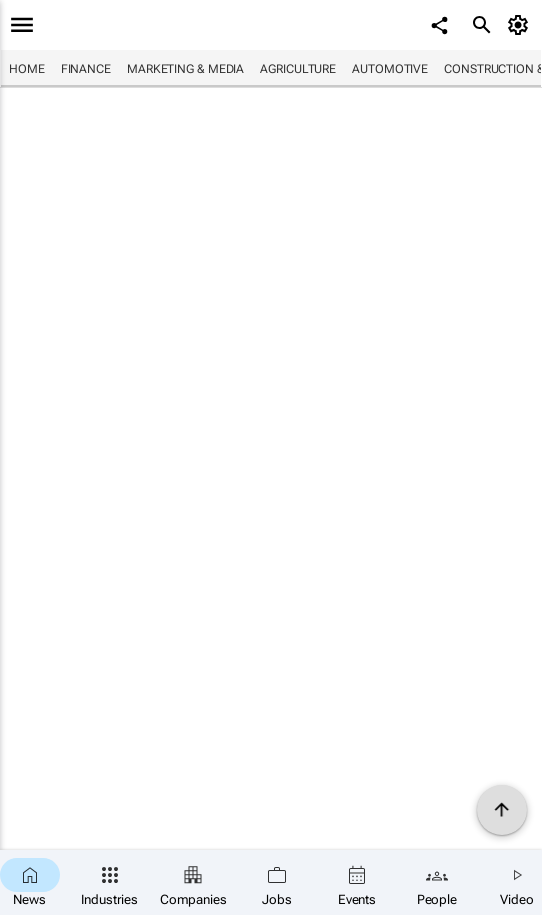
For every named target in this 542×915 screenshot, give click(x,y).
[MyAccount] (521, 25)
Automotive (390, 69)
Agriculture (298, 69)
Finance (86, 69)
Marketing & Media (185, 69)
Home (27, 69)
